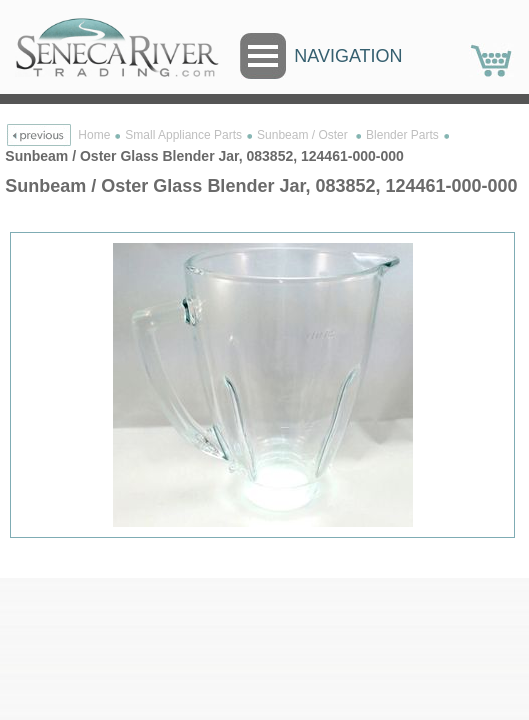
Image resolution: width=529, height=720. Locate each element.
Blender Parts (402, 135)
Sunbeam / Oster (304, 135)
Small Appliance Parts (183, 135)
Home (94, 135)
